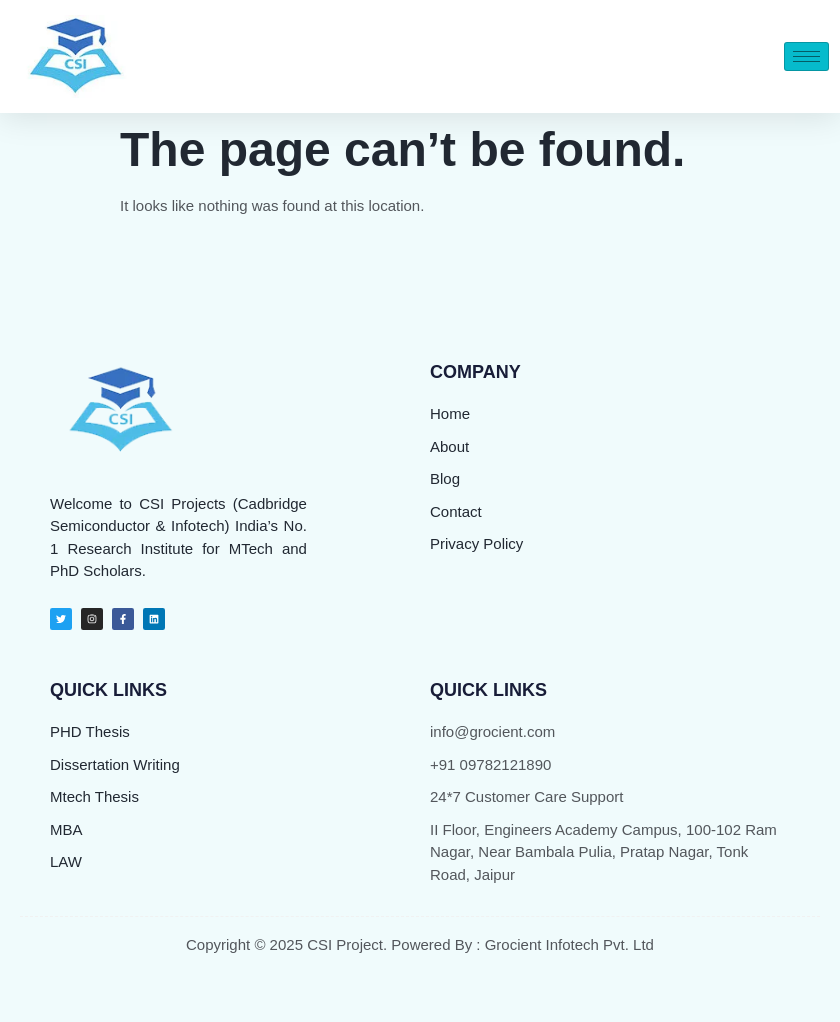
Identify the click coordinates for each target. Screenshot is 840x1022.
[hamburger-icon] (806, 56)
